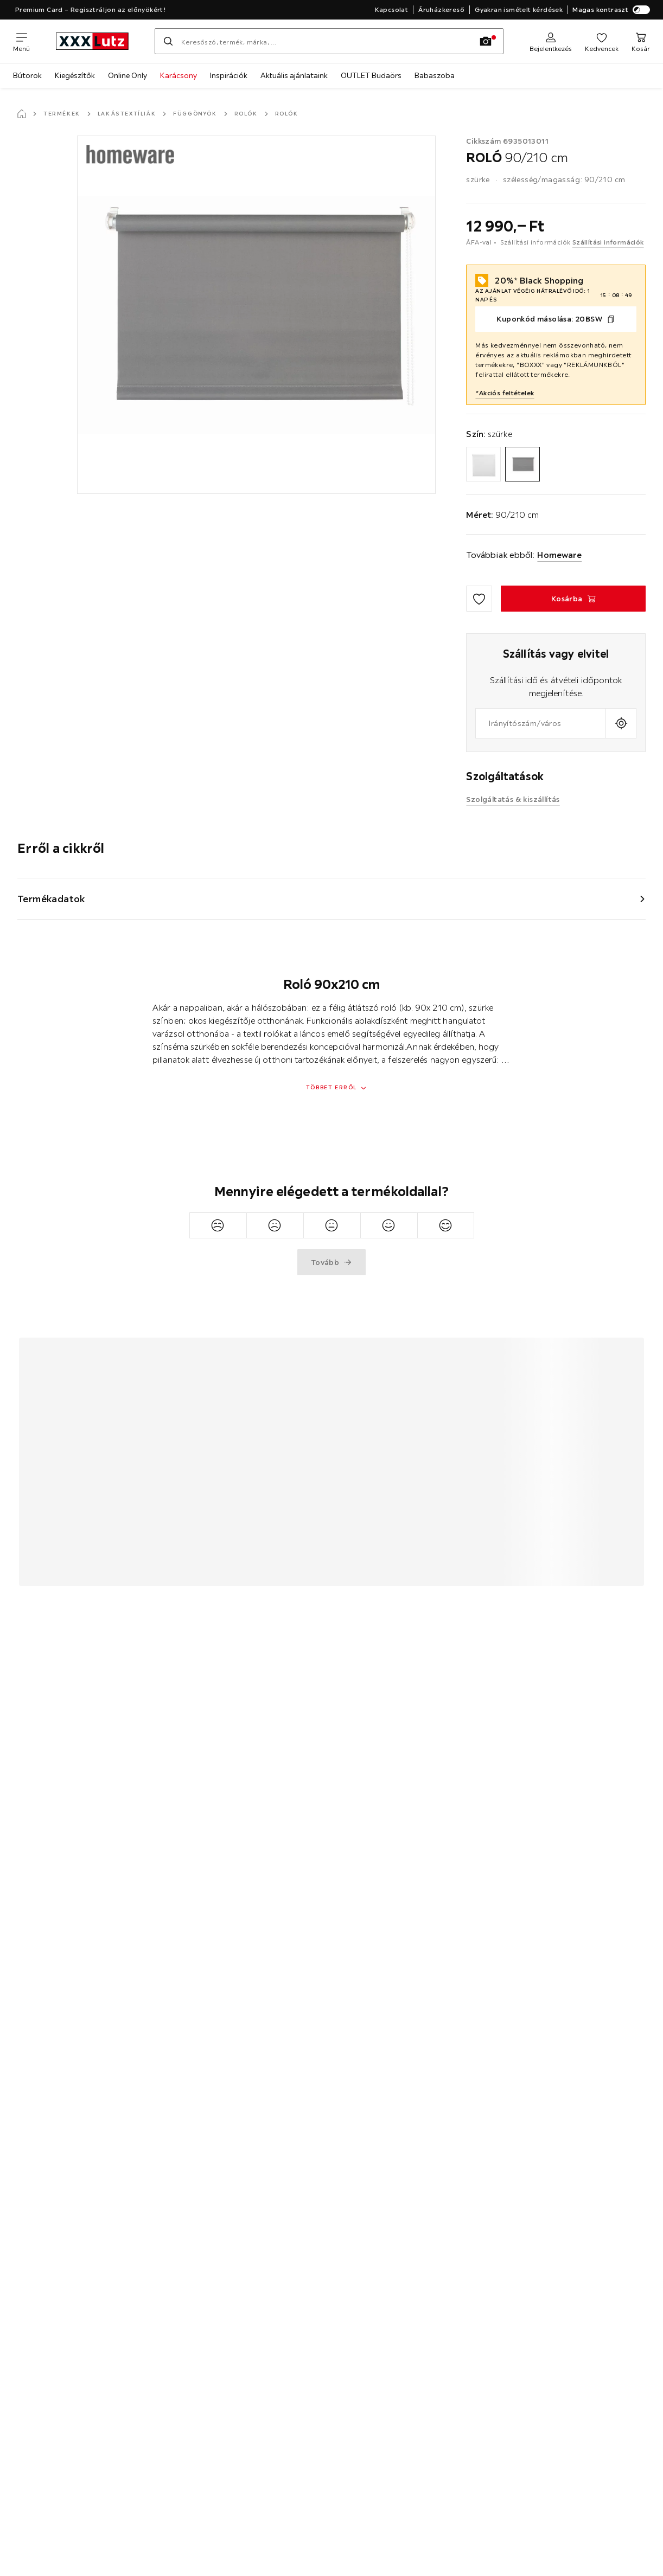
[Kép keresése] (486, 41)
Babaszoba (435, 75)
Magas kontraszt (611, 9)
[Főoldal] (21, 114)
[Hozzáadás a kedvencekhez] (479, 599)
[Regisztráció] (551, 41)
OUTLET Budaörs (371, 75)
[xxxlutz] (92, 41)
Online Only (127, 75)
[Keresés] (168, 41)
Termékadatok (51, 898)
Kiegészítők (75, 75)
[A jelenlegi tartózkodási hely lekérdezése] (621, 723)
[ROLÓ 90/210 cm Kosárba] (573, 599)
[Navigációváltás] (21, 41)
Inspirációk (228, 75)
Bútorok (27, 75)
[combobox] (540, 723)
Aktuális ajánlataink (294, 75)
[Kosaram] (641, 41)
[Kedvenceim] (602, 41)
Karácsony (178, 75)
